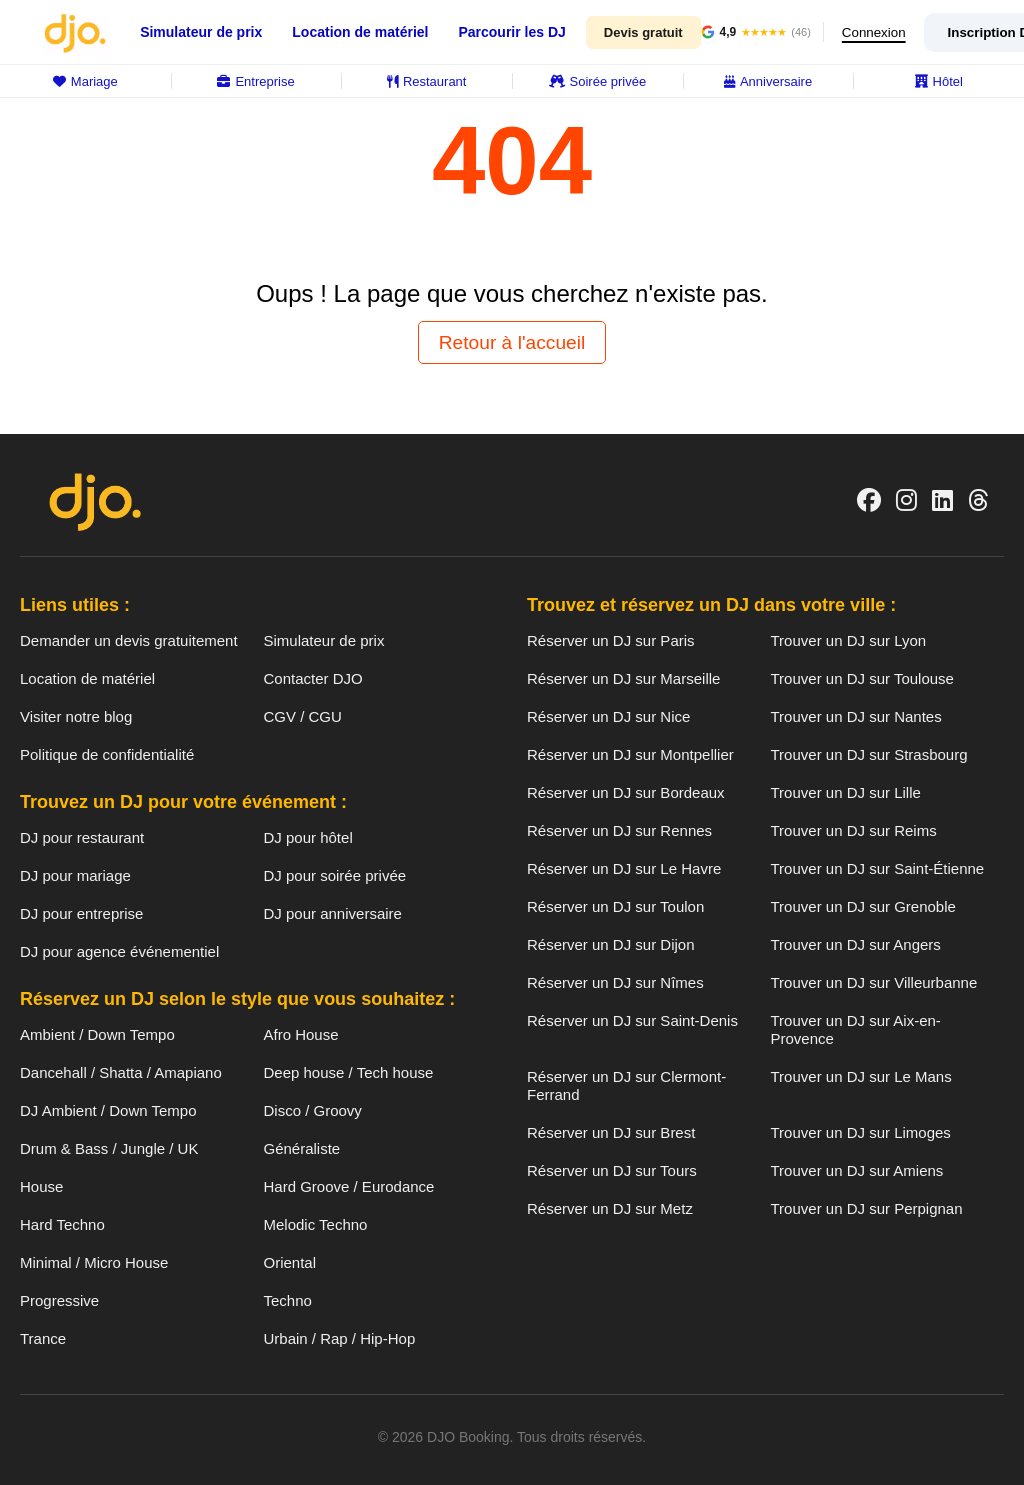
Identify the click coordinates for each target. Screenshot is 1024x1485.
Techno (288, 1300)
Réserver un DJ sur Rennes (619, 830)
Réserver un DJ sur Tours (612, 1170)
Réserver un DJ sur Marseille (623, 678)
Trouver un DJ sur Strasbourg (869, 754)
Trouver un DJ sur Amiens (857, 1170)
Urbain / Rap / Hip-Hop (340, 1338)
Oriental (290, 1262)
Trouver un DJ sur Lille (846, 792)
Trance (43, 1338)
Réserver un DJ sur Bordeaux (626, 792)
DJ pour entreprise (81, 913)
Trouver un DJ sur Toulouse (862, 678)
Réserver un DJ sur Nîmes (615, 982)
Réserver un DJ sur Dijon (611, 944)
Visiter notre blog (76, 716)
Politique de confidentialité (107, 754)
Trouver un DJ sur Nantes (856, 716)
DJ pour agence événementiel (119, 951)
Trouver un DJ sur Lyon (849, 640)
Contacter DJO (313, 678)
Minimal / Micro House (94, 1262)
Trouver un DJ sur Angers (856, 944)
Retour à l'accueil (512, 342)
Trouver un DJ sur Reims (854, 830)
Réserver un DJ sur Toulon (615, 906)
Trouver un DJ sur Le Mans (861, 1076)
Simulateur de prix (201, 32)
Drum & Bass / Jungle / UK (109, 1148)
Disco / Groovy (313, 1110)
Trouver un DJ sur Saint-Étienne (878, 868)
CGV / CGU (303, 716)
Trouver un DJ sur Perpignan (867, 1208)
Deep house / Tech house (349, 1072)
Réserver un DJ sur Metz (610, 1208)
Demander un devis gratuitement (129, 640)
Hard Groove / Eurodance (349, 1186)
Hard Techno (62, 1224)
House (41, 1186)
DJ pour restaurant (82, 837)
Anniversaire (768, 81)
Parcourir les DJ (511, 32)
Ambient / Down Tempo (97, 1034)
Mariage (85, 81)
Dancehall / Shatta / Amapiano (121, 1072)
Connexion (876, 32)
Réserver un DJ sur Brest (611, 1132)
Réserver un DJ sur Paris (611, 640)
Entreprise (255, 81)
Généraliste (302, 1148)
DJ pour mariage (75, 875)
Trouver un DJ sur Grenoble (863, 906)
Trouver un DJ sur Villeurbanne (874, 982)
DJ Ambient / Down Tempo (108, 1110)
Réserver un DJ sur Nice (608, 716)
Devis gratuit (643, 32)
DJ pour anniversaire (333, 913)
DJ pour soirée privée (335, 875)
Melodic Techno (316, 1224)
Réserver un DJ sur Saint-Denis (632, 1020)
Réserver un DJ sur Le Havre (624, 868)
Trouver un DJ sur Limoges (861, 1132)
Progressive (59, 1300)
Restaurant (427, 81)
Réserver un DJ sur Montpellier (630, 754)
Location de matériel (360, 32)
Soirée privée (598, 81)
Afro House (301, 1034)
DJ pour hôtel (308, 837)
